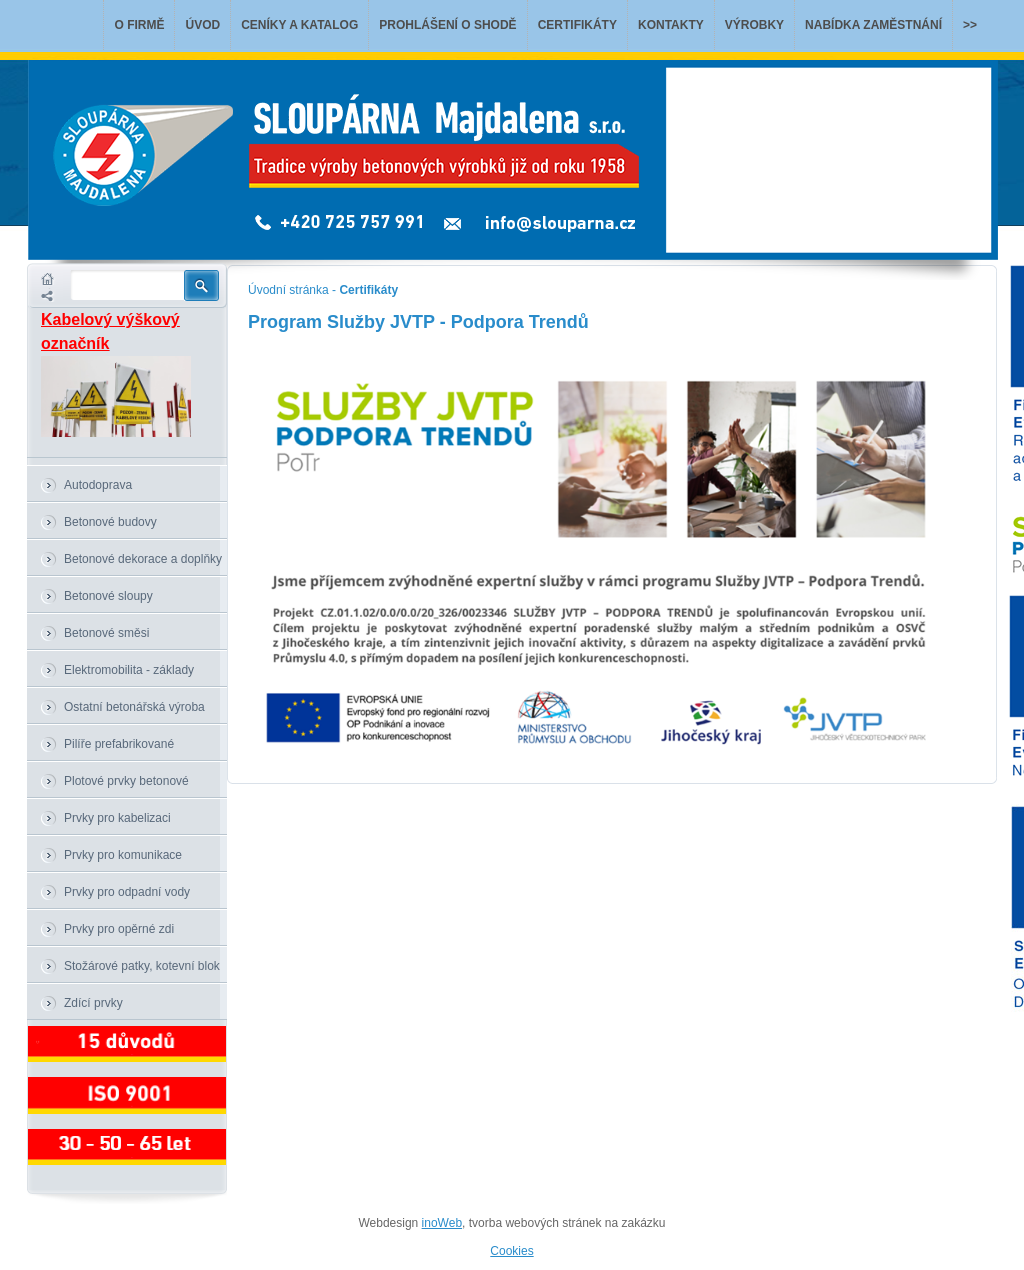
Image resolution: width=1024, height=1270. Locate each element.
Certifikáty (577, 25)
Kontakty (671, 25)
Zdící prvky (93, 1003)
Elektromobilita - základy (129, 670)
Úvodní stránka (288, 290)
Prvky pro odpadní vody (127, 892)
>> (970, 25)
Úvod (202, 25)
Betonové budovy (110, 522)
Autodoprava (98, 485)
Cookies (511, 1251)
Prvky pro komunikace (123, 855)
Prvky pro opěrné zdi (119, 929)
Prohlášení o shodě (447, 25)
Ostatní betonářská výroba (134, 707)
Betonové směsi (106, 633)
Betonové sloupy (108, 596)
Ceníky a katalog (299, 25)
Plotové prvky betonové (126, 781)
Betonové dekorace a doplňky (143, 559)
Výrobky (754, 25)
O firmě (139, 25)
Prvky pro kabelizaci (117, 818)
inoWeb (442, 1223)
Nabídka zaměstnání (873, 25)
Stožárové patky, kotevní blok (142, 966)
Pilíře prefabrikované (119, 744)
